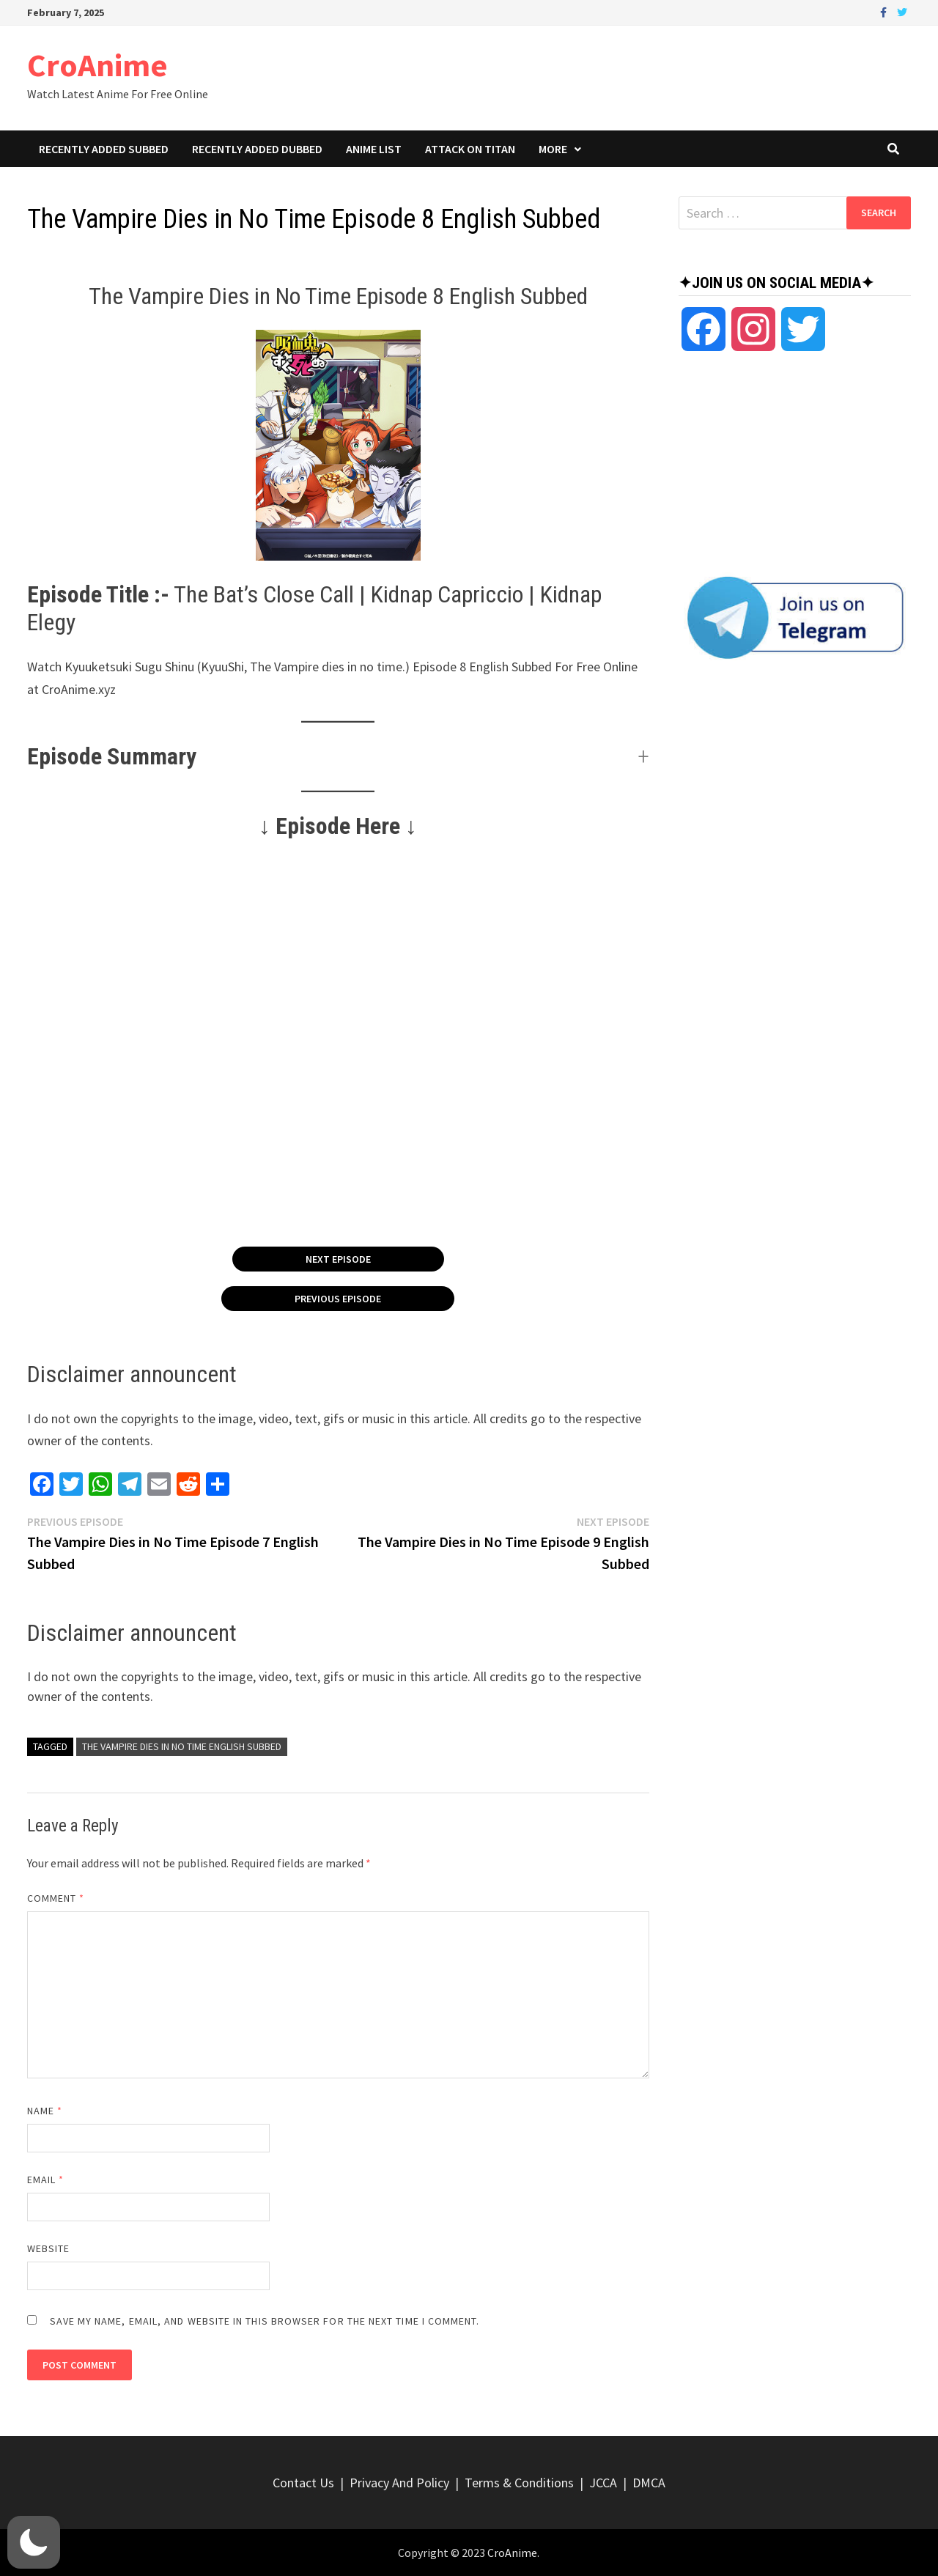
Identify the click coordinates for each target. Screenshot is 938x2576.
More (553, 148)
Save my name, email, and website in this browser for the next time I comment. (265, 2321)
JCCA (603, 2482)
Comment (56, 1898)
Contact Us (303, 2482)
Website (48, 2248)
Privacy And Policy (399, 2482)
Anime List (374, 148)
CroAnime (97, 65)
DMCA (648, 2482)
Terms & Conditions (519, 2482)
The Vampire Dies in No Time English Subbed (181, 1746)
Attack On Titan (470, 148)
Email (45, 2179)
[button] (338, 756)
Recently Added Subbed (104, 148)
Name (44, 2110)
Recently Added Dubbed (257, 148)
